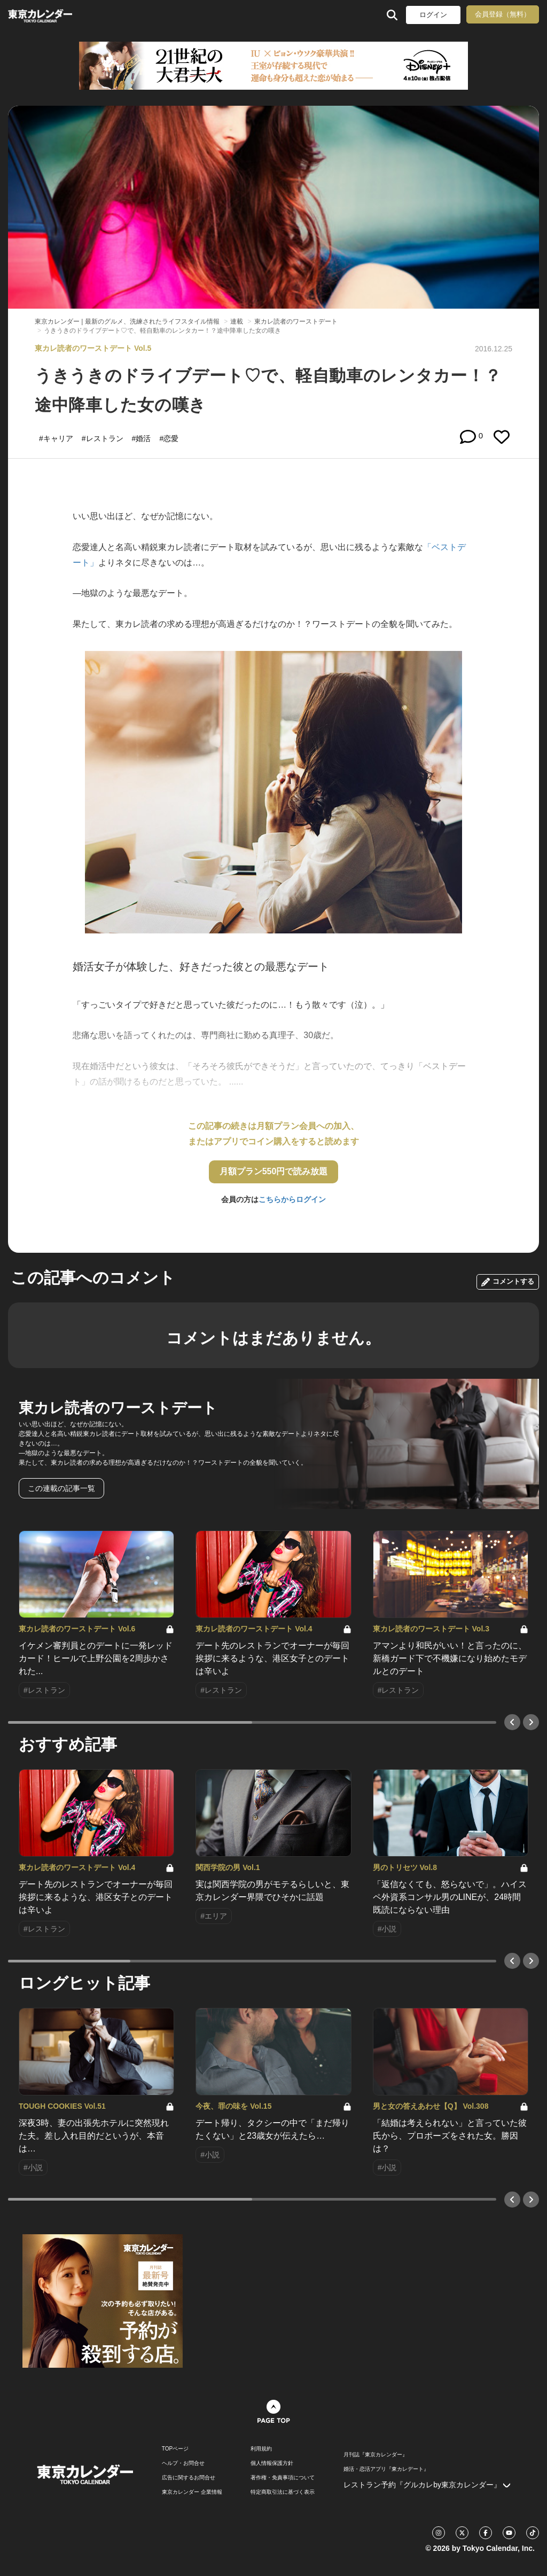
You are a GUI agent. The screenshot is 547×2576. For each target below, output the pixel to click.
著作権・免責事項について (283, 2477)
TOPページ (175, 2449)
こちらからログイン (292, 1199)
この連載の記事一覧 (61, 1488)
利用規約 (261, 2449)
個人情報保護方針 (272, 2463)
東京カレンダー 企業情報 (192, 2492)
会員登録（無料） (502, 14)
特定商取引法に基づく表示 (283, 2492)
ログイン (433, 15)
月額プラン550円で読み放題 (274, 1171)
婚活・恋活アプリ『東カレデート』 (386, 2469)
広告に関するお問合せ (188, 2477)
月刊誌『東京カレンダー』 (375, 2454)
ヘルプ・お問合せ (183, 2463)
